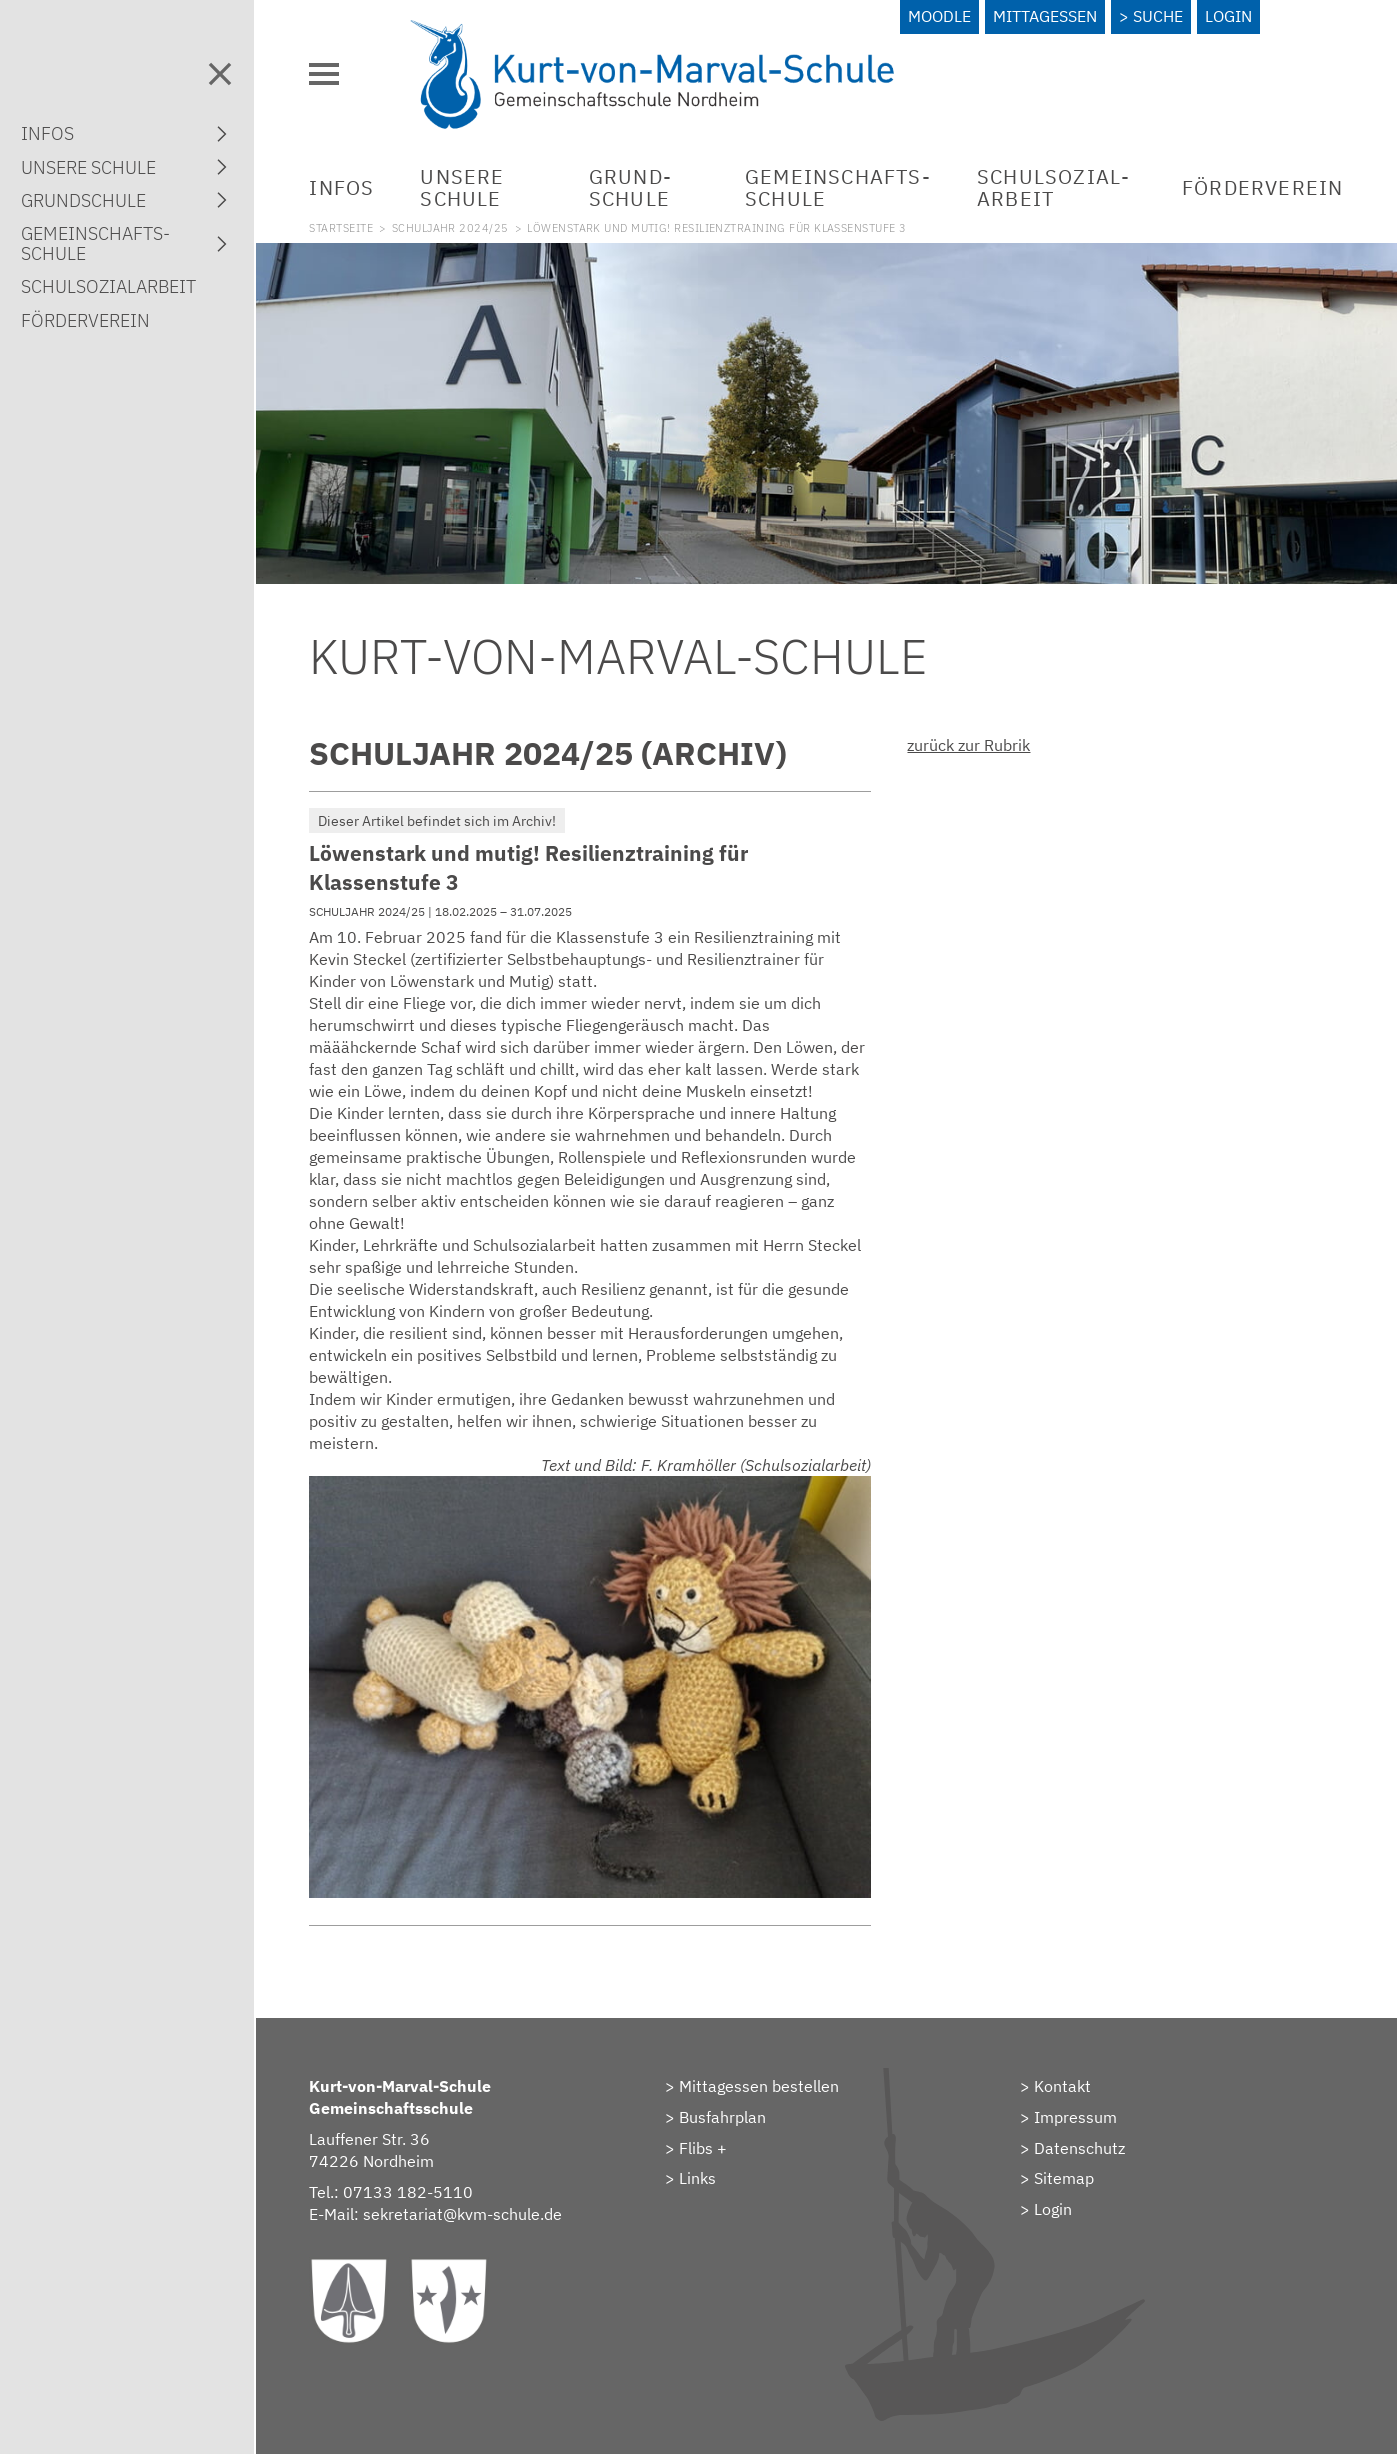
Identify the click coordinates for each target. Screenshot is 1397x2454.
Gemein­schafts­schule (837, 187)
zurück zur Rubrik (968, 745)
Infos (341, 187)
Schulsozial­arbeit (1053, 187)
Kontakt (1062, 2086)
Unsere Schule (462, 187)
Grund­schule (630, 187)
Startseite (340, 228)
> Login (1046, 2209)
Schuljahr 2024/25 (450, 228)
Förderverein (1262, 187)
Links (697, 2178)
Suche (1158, 16)
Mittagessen (1045, 16)
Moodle (939, 16)
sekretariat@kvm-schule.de (462, 2214)
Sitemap (1064, 2178)
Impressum (1075, 2117)
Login (1228, 16)
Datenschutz (1079, 2148)
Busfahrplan (722, 2117)
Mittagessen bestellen (759, 2086)
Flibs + (703, 2148)
